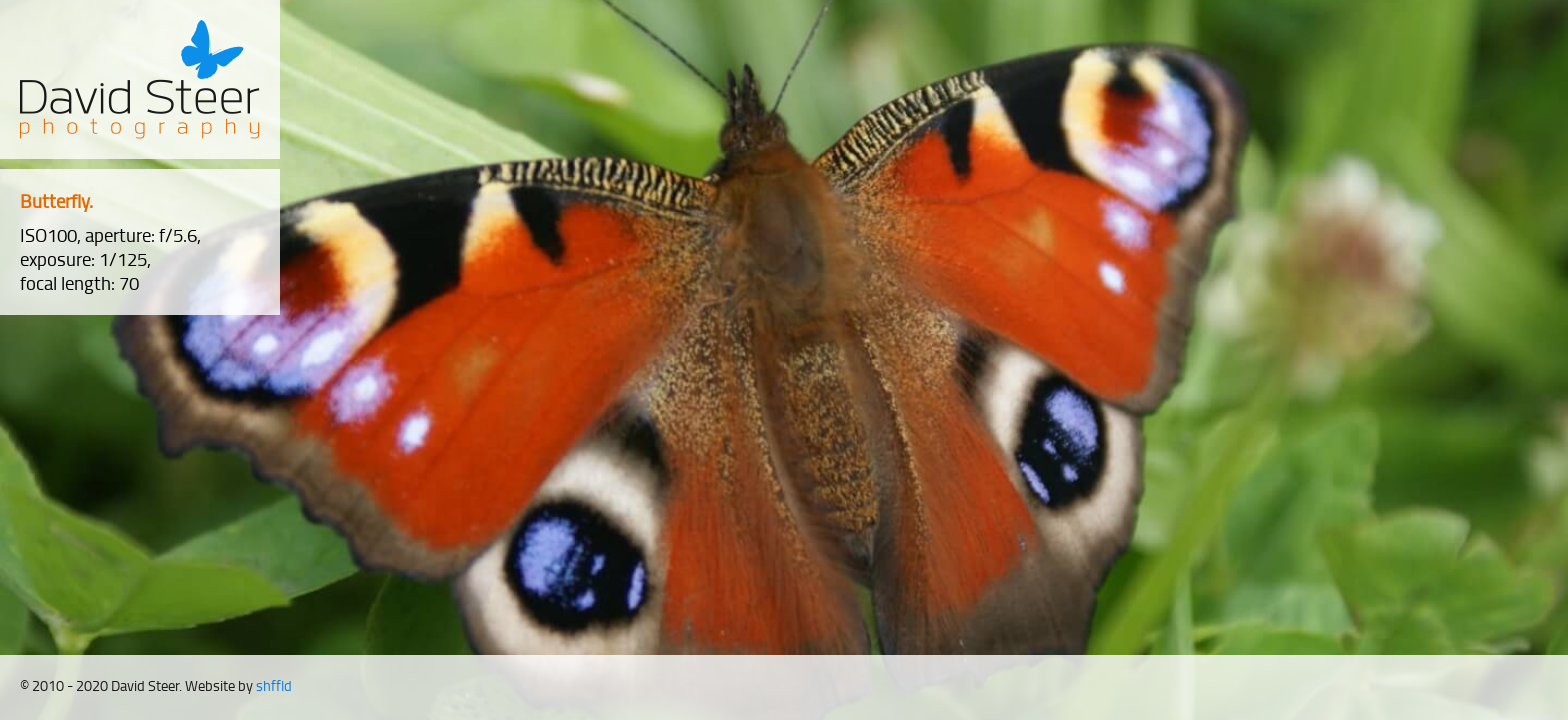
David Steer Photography (140, 79)
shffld (274, 685)
